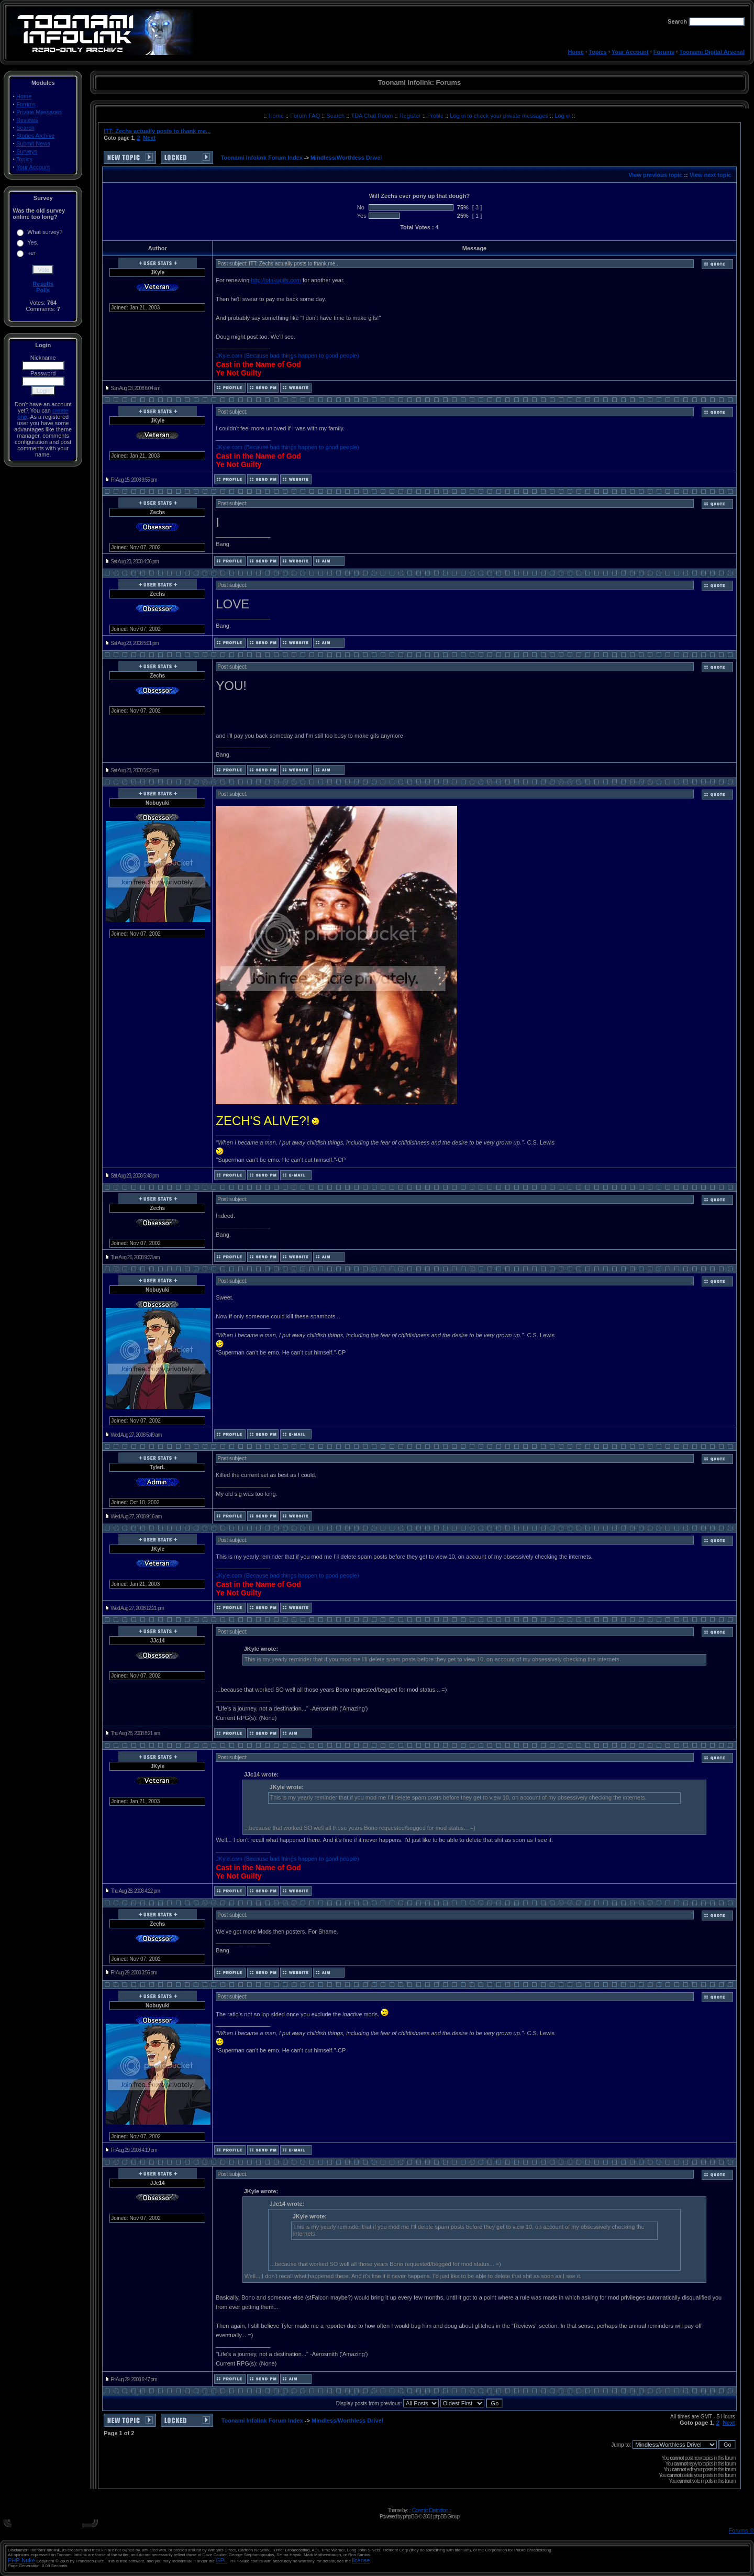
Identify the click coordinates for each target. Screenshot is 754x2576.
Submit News (33, 143)
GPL (221, 2560)
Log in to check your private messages (500, 116)
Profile (436, 116)
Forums (663, 52)
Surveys (26, 151)
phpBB (410, 2516)
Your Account (630, 52)
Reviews (27, 120)
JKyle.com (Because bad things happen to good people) (287, 355)
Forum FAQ (305, 116)
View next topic (710, 175)
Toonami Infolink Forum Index (262, 157)
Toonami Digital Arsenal (712, 52)
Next (149, 138)
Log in (562, 116)
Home (576, 52)
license (361, 2560)
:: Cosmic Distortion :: (429, 2510)
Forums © (741, 2530)
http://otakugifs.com (276, 280)
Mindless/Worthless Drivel (346, 157)
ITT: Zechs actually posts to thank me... (157, 131)
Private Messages (39, 112)
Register (411, 116)
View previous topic (655, 175)
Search (25, 128)
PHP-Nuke (21, 2560)
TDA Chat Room (372, 116)
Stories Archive (35, 135)
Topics (598, 52)
